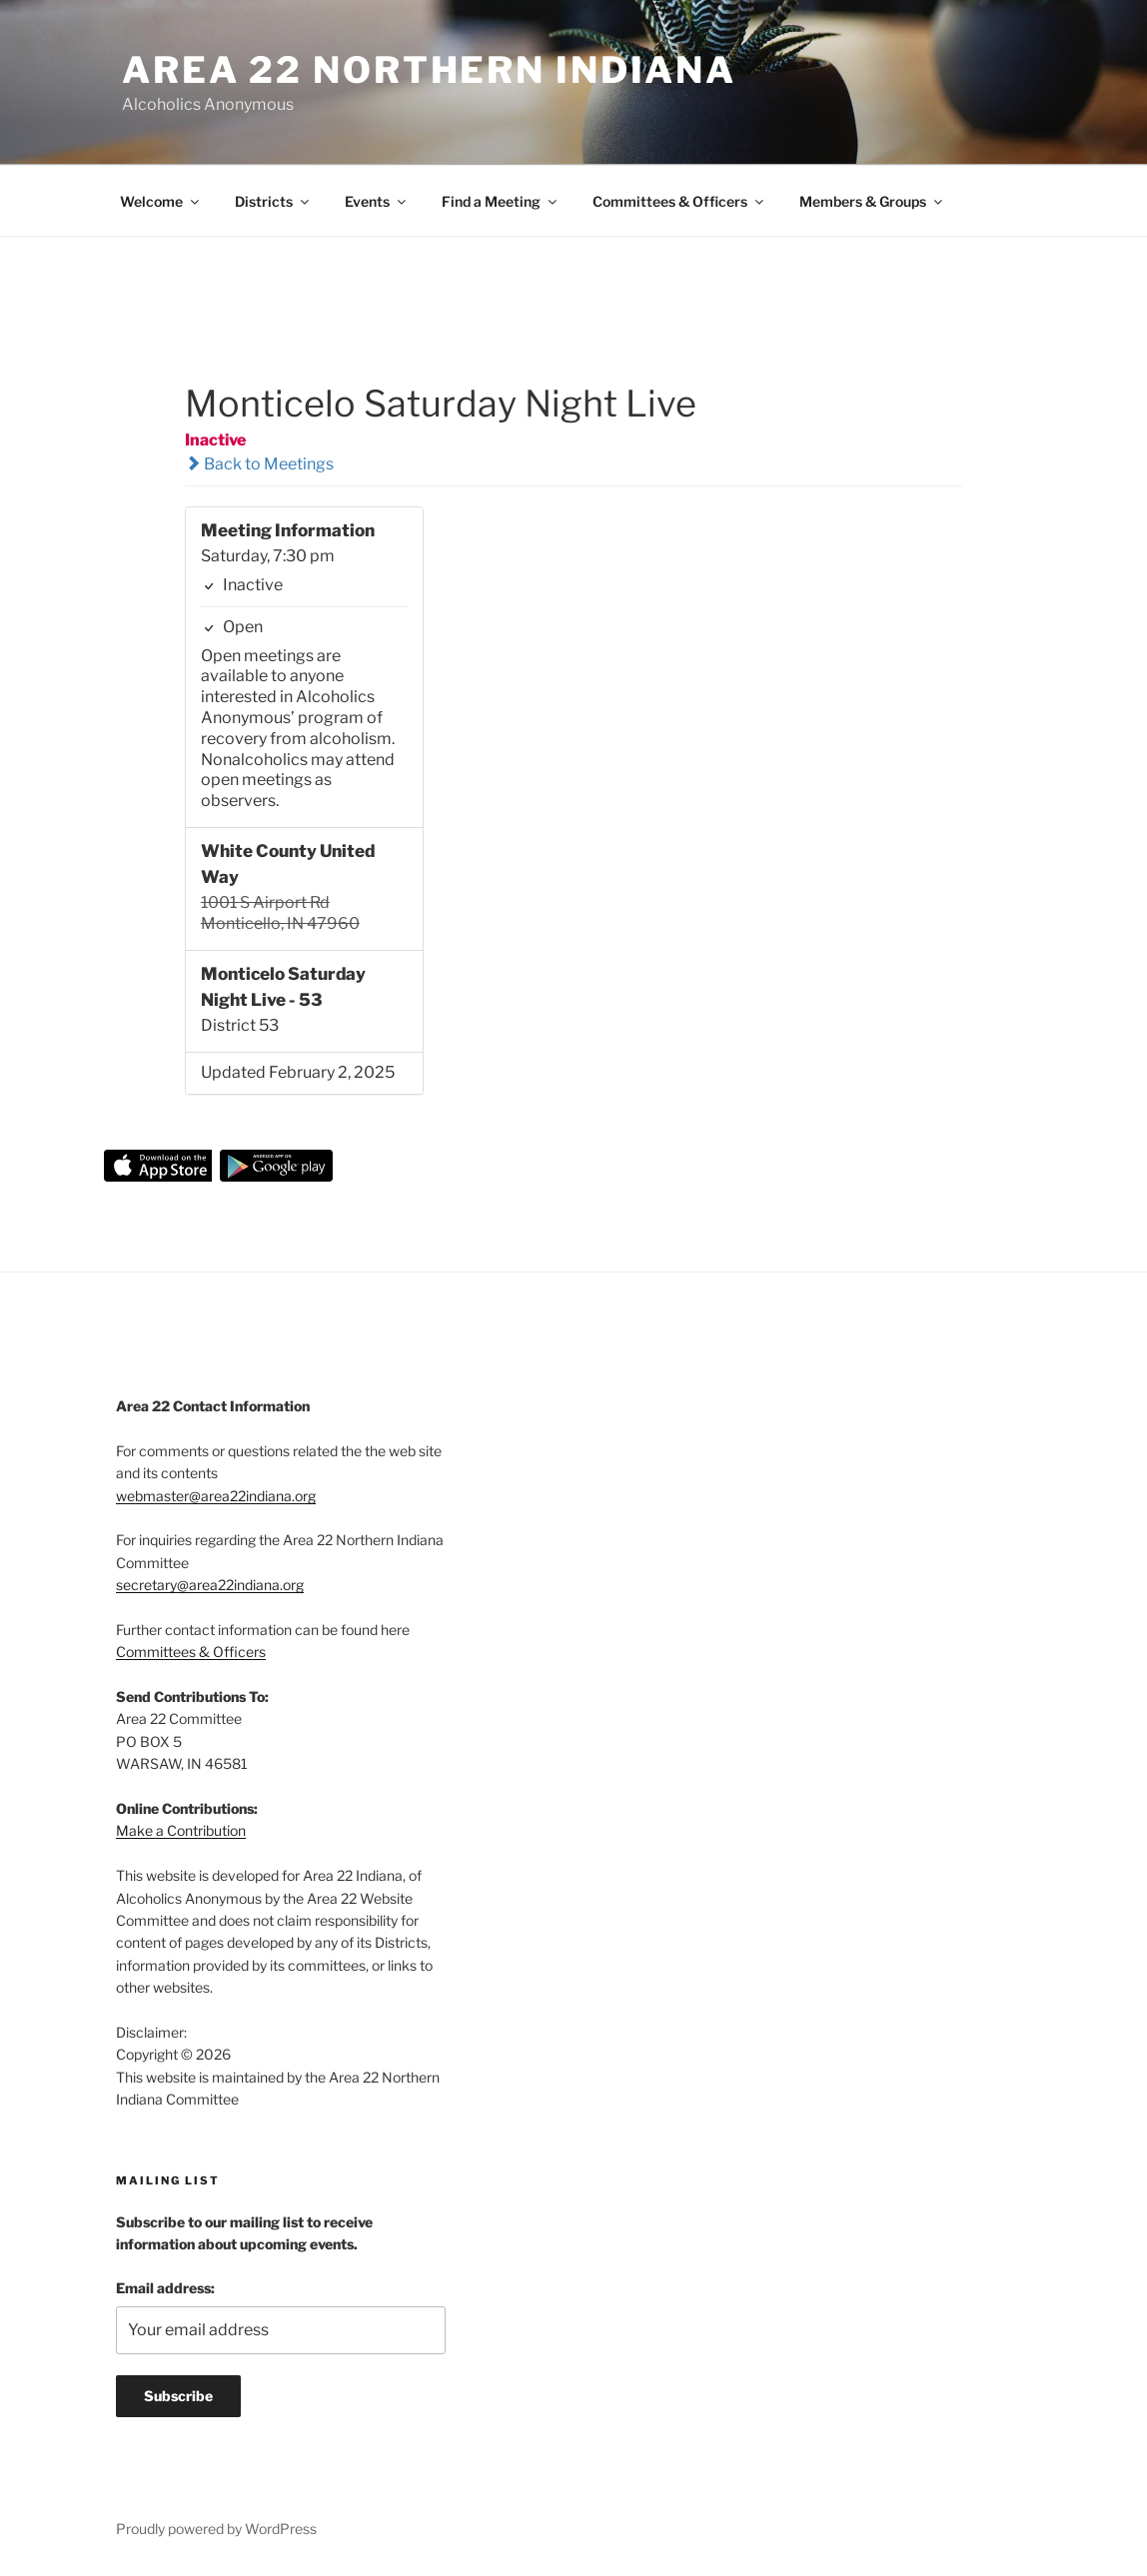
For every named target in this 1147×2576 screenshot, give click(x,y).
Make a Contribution (181, 1830)
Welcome (161, 201)
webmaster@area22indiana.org (216, 1495)
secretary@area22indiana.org (210, 1584)
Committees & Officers (679, 201)
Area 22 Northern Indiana (429, 70)
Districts (273, 201)
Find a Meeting (501, 201)
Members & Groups (872, 201)
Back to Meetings (259, 463)
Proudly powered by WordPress (216, 2528)
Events (377, 201)
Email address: (165, 2287)
